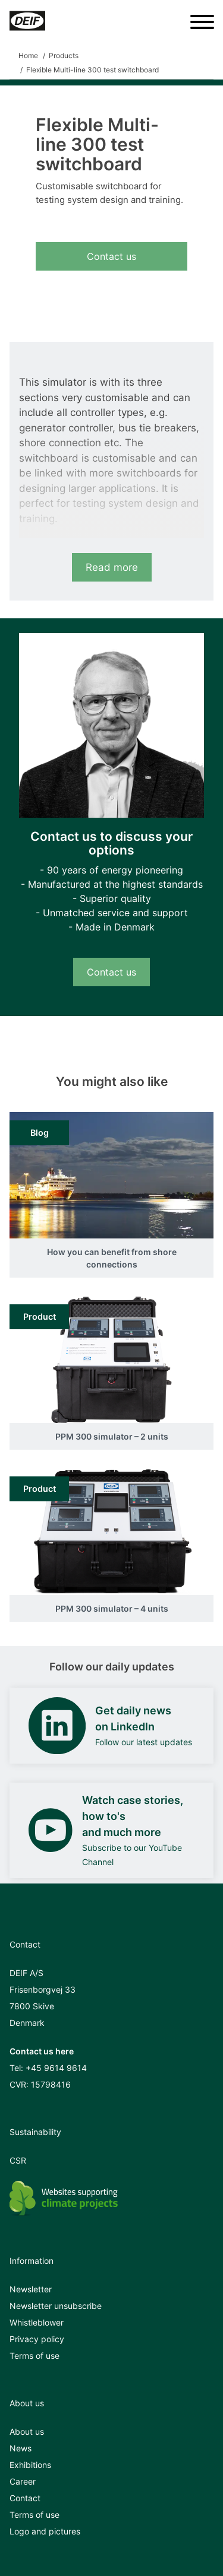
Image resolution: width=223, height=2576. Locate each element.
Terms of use (34, 2356)
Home (28, 55)
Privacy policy (37, 2339)
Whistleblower (37, 2322)
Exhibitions (30, 2465)
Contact (25, 2498)
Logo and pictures (45, 2531)
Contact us (111, 256)
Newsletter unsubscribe (56, 2306)
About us (27, 2431)
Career (23, 2481)
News (21, 2448)
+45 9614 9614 (56, 2068)
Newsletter (31, 2289)
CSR (18, 2160)
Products (63, 55)
